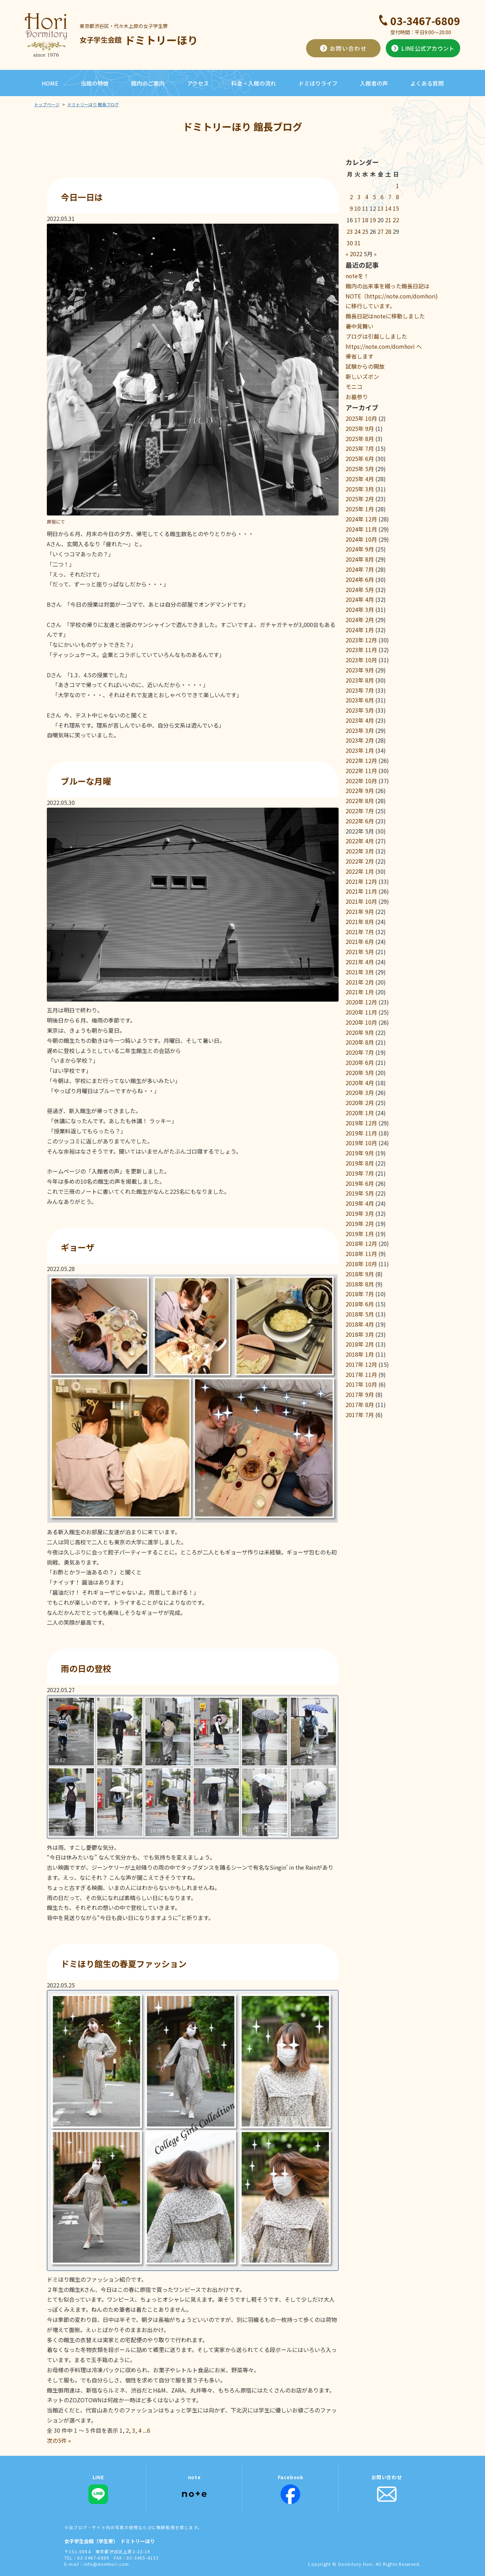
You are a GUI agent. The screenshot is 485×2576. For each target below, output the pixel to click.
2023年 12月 (361, 640)
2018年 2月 (360, 1344)
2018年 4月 (360, 1324)
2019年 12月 (361, 1123)
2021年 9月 (360, 911)
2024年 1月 (360, 630)
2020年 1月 (360, 1113)
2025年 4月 (360, 479)
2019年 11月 (361, 1133)
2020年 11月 (361, 1012)
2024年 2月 (360, 619)
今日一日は (82, 197)
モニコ (354, 386)
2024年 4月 (360, 599)
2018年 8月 (360, 1284)
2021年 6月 (360, 941)
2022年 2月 (360, 861)
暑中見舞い (360, 326)
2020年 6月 (360, 1062)
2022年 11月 (361, 770)
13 (380, 208)
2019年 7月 (360, 1173)
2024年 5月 (360, 589)
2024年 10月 (361, 539)
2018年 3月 (360, 1334)
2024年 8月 (360, 559)
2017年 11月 (361, 1374)
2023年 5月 (360, 710)
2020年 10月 (361, 1022)
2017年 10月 (361, 1384)
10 (357, 208)
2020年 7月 (360, 1052)
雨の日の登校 (86, 1668)
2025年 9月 (360, 428)
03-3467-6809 (425, 20)
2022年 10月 (361, 781)
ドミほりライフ (318, 83)
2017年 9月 (360, 1394)
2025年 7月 (360, 448)
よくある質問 (427, 83)
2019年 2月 (360, 1223)
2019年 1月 (360, 1233)
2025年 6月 (360, 458)
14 (388, 208)
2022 (356, 254)
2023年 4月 (360, 720)
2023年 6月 (360, 700)
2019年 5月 (360, 1193)
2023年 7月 (360, 690)
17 (357, 220)
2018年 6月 (360, 1304)
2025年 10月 (361, 418)
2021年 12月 (361, 881)
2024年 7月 (360, 569)
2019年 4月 (360, 1203)
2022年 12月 (361, 760)
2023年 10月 (361, 660)
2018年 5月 (360, 1314)
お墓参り (357, 396)
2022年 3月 (360, 851)
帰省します (360, 356)
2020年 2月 (360, 1102)
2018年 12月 (361, 1243)
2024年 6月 (360, 579)
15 (396, 208)
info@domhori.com (106, 2564)
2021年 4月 (360, 962)
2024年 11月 (361, 529)
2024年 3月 (360, 609)
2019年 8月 (360, 1163)
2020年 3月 (360, 1092)
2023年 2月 (360, 740)
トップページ (46, 104)
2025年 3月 (360, 489)
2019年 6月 (360, 1183)
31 (357, 243)
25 (365, 231)
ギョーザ (77, 1247)
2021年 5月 (360, 951)
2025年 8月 (360, 438)
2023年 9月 (360, 670)
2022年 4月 (360, 841)
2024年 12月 (361, 519)
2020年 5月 (360, 1072)
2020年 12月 (361, 1002)
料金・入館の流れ (253, 83)
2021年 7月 (360, 932)
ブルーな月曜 (86, 781)
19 (373, 220)
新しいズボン (362, 376)
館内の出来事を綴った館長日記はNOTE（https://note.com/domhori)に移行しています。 (392, 296)
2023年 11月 (361, 649)
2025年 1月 (360, 509)
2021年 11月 (361, 891)
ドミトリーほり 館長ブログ (93, 104)
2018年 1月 (360, 1354)
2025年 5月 (360, 468)
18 (365, 220)
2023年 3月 (360, 730)
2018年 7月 (360, 1294)
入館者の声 (374, 83)
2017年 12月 (361, 1364)
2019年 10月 (361, 1143)
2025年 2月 (360, 499)
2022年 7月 (360, 811)
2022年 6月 (360, 821)
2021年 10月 (361, 901)
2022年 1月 (360, 871)
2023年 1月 (360, 750)
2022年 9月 (360, 790)
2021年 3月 (360, 972)
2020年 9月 (360, 1032)
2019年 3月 (360, 1213)
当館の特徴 (95, 83)
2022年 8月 (360, 800)
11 (365, 208)
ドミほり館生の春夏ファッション (124, 1963)
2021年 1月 (360, 992)
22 (396, 220)
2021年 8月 (360, 921)
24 (357, 231)
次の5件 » (59, 2440)
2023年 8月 (360, 680)
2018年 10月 (361, 1264)
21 (388, 220)
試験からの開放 (365, 366)
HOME (50, 83)
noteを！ (357, 276)
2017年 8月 (360, 1404)
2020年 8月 (360, 1042)
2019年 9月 (360, 1153)
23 (350, 231)
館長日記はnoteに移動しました (385, 316)
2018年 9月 (360, 1274)
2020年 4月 (360, 1082)
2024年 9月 (360, 549)
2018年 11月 (361, 1253)
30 (350, 243)
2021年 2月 (360, 982)
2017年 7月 (360, 1414)
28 (388, 231)
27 (380, 231)
